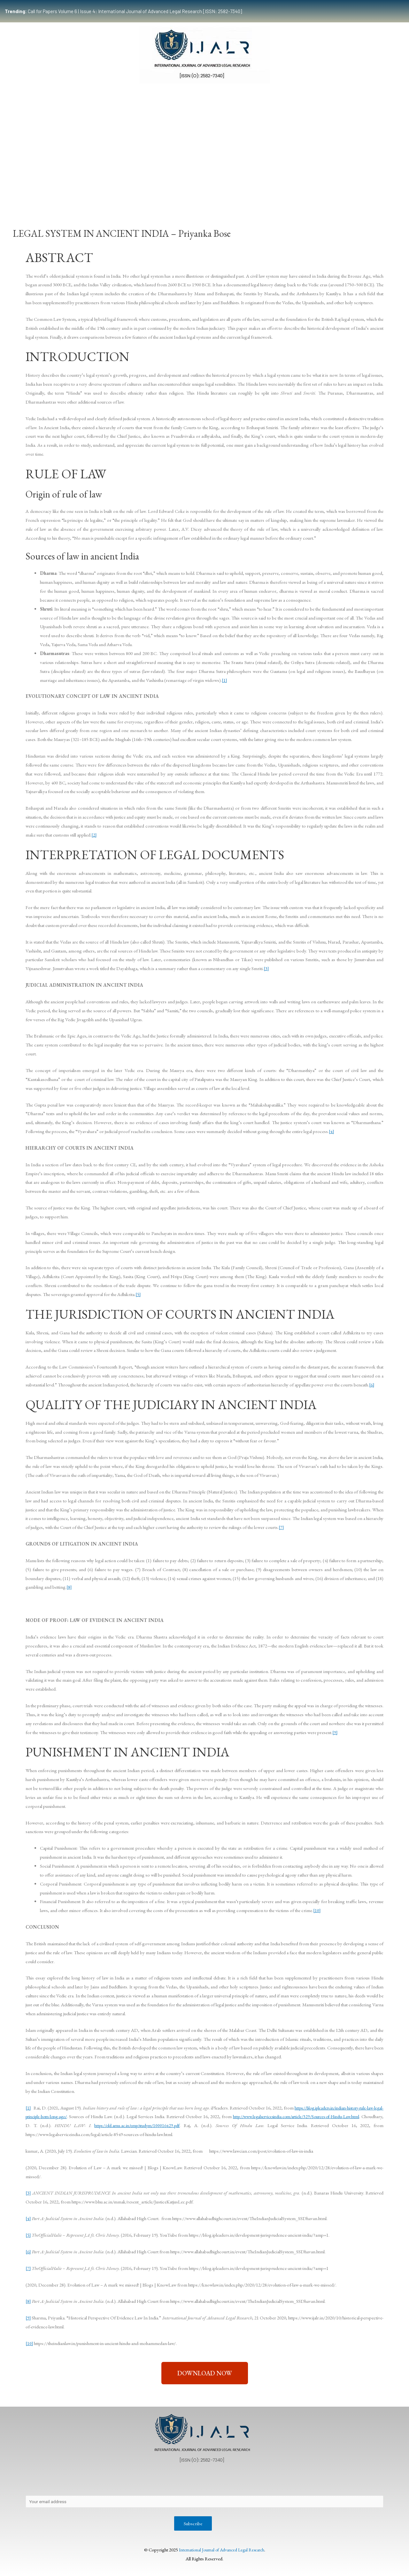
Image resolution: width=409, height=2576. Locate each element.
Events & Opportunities (256, 193)
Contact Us (111, 2481)
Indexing (340, 193)
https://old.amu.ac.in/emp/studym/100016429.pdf (172, 2125)
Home (36, 193)
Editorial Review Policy (254, 2481)
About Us (40, 2481)
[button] (204, 2373)
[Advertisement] (204, 138)
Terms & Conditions (309, 2481)
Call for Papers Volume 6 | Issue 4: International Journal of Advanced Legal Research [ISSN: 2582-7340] (123, 11)
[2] (94, 835)
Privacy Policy (75, 2481)
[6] (371, 1385)
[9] (335, 1732)
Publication (153, 193)
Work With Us (306, 193)
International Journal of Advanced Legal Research (221, 2551)
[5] (138, 1294)
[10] (317, 1910)
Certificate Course (200, 193)
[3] (266, 968)
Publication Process (199, 2481)
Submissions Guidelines (104, 193)
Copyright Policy (151, 2481)
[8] (69, 1587)
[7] (281, 1527)
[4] (331, 1131)
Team (61, 193)
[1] (224, 680)
